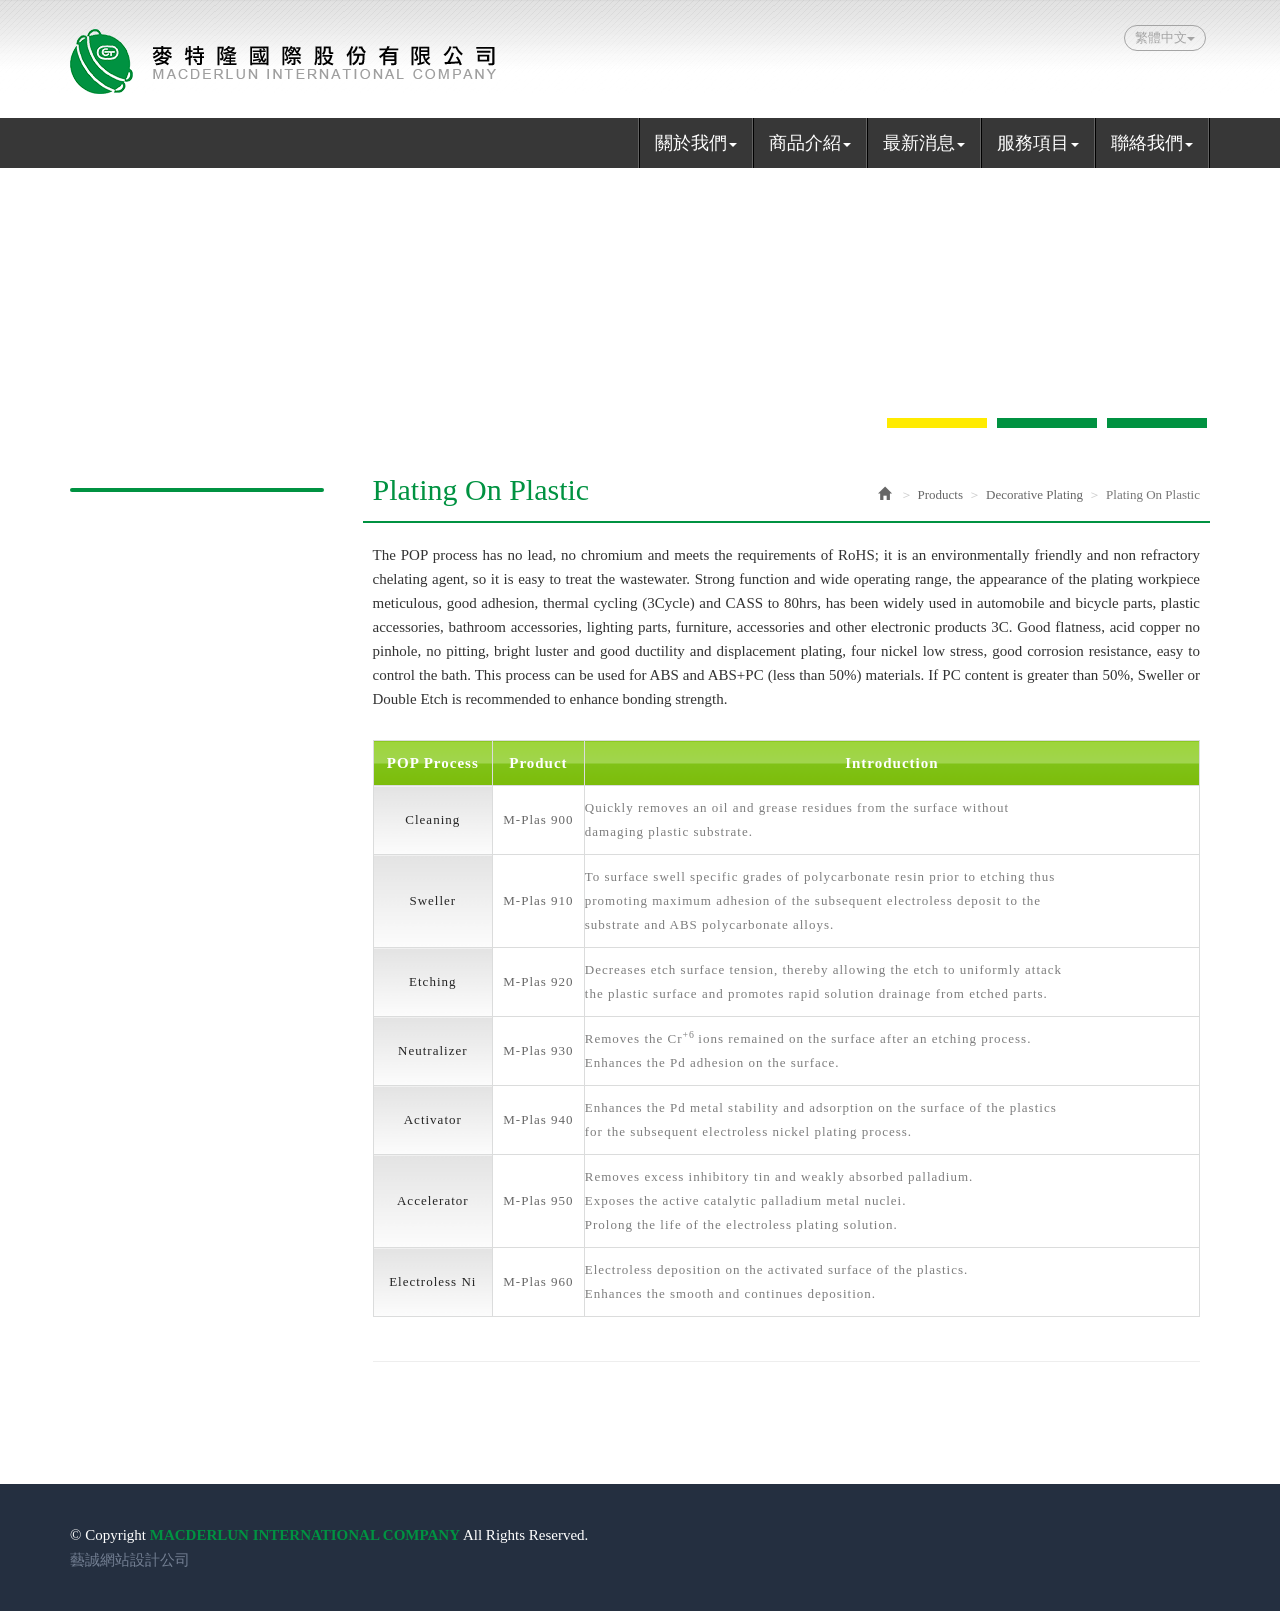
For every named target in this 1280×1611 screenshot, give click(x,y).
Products (941, 494)
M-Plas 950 (538, 1200)
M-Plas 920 (538, 981)
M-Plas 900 (538, 819)
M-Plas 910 (538, 900)
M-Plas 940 (538, 1119)
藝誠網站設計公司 (130, 1560)
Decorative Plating (1034, 494)
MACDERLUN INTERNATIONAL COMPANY (283, 61)
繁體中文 (1165, 37)
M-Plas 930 (538, 1050)
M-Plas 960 (538, 1281)
